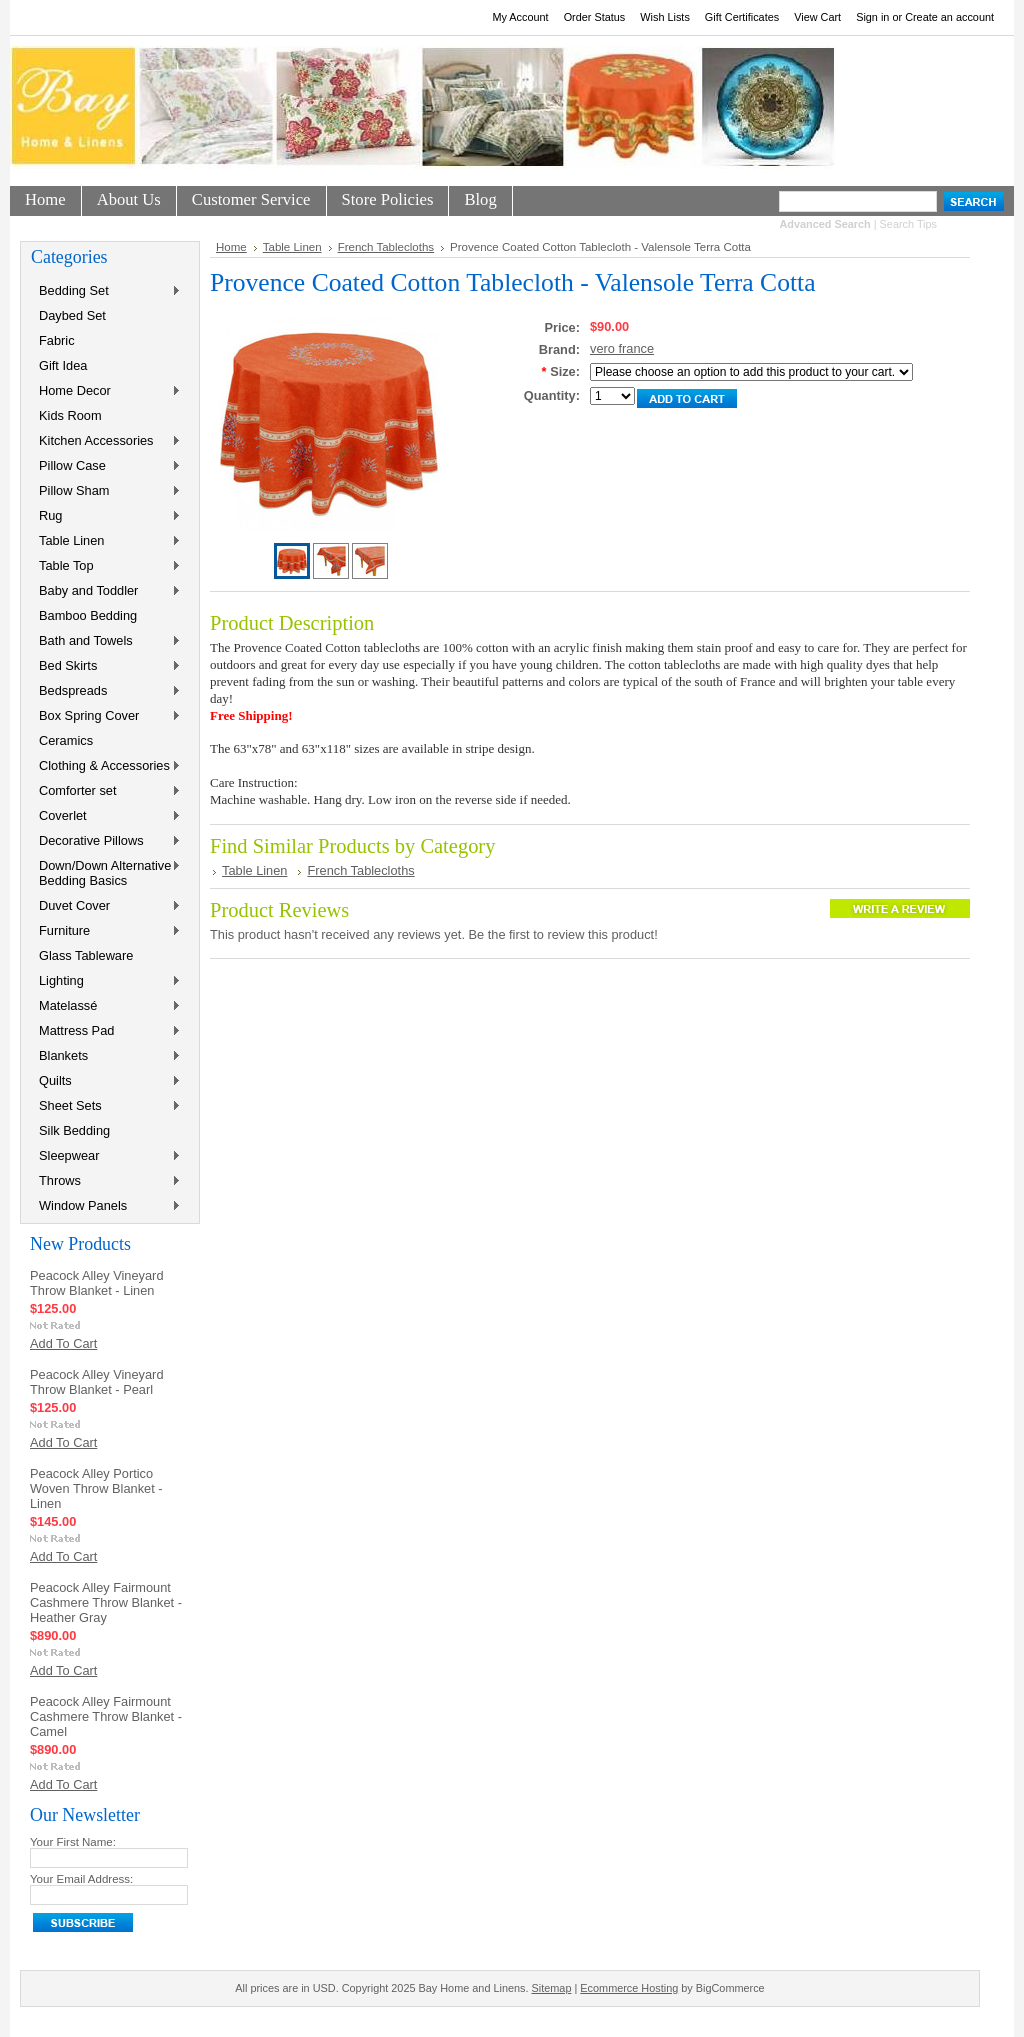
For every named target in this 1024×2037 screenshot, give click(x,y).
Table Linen (106, 541)
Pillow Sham (106, 491)
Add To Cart (63, 1343)
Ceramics (66, 740)
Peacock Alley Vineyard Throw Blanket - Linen (97, 1283)
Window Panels (106, 1206)
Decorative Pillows (106, 841)
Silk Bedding (74, 1130)
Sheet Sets (106, 1106)
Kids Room (70, 415)
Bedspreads (106, 691)
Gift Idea (63, 365)
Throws (106, 1181)
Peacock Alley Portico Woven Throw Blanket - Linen (96, 1488)
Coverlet (106, 816)
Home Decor (106, 391)
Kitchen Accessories (106, 441)
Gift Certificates (742, 17)
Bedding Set (106, 291)
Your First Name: (73, 1842)
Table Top (106, 566)
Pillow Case (106, 466)
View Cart (817, 17)
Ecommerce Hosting (629, 1988)
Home (231, 247)
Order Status (595, 17)
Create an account (949, 17)
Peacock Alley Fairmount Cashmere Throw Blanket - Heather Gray (106, 1602)
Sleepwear (106, 1156)
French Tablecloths (386, 247)
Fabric (57, 340)
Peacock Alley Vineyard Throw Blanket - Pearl (97, 1382)
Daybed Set (72, 315)
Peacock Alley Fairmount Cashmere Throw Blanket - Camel (106, 1716)
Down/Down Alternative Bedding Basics (106, 873)
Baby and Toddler (106, 591)
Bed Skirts (106, 666)
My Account (520, 17)
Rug (106, 516)
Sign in (872, 17)
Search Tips (908, 224)
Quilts (106, 1081)
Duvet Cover (106, 906)
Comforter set (106, 791)
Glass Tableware (86, 955)
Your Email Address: (81, 1879)
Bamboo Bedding (88, 615)
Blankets (106, 1056)
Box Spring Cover (106, 716)
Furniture (106, 931)
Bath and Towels (106, 641)
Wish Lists (665, 17)
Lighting (106, 981)
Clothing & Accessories (106, 766)
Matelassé (106, 1006)
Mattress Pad (106, 1031)
